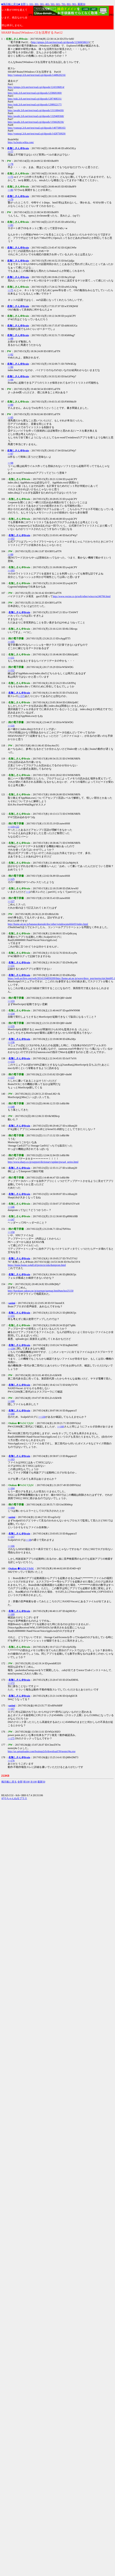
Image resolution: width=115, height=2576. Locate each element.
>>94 (10, 379)
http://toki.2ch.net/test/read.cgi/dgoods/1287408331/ (35, 98)
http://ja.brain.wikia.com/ (21, 142)
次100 (33, 1781)
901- (74, 4)
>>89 (10, 404)
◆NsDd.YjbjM (21, 1568)
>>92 (10, 354)
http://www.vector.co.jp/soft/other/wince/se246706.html (81, 596)
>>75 (10, 177)
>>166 (11, 1546)
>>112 (11, 670)
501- (53, 4)
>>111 (11, 657)
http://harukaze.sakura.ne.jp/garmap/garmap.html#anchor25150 (40, 1290)
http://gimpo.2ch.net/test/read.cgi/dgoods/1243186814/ (36, 87)
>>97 (10, 453)
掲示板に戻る (9, 1781)
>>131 (11, 965)
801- (69, 4)
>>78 (10, 164)
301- (42, 4)
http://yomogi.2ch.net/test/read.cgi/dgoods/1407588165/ (37, 127)
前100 (26, 1781)
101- (31, 4)
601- (58, 4)
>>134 (11, 1013)
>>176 (11, 1760)
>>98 (10, 463)
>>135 (11, 1026)
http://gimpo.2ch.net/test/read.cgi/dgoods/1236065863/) (60, 42)
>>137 (11, 1077)
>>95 (10, 417)
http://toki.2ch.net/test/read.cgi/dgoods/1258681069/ (35, 93)
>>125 (11, 879)
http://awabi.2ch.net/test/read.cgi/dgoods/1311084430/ (36, 110)
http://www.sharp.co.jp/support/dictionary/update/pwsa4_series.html (43, 1162)
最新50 (81, 4)
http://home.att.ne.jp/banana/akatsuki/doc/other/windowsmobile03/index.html (48, 924)
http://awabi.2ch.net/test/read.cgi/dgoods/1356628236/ (36, 122)
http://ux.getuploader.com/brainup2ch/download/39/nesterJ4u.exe (41, 1751)
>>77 (10, 151)
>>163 (11, 1459)
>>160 (11, 1401)
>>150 (11, 1232)
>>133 (11, 1001)
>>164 (11, 1488)
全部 (23, 4)
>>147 (11, 1219)
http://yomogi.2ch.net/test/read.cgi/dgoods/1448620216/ (37, 75)
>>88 (10, 338)
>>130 (11, 1348)
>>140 (11, 1106)
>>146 (11, 1207)
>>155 (11, 1316)
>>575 (21, 696)
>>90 (10, 367)
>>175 (11, 1738)
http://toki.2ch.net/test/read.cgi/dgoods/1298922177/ (35, 104)
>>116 (11, 725)
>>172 (11, 1683)
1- (27, 4)
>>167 (11, 1536)
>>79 (10, 199)
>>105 (11, 641)
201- (37, 4)
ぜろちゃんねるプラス (14, 1798)
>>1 (28, 891)
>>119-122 (13, 826)
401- (47, 4)
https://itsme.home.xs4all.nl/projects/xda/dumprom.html (37, 1265)
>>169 (11, 1614)
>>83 (10, 225)
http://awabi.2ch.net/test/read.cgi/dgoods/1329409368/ (36, 116)
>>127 (11, 901)
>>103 (11, 570)
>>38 (28, 1539)
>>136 (11, 1042)
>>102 (11, 538)
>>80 (10, 190)
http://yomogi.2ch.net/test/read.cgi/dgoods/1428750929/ (37, 133)
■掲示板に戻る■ (10, 4)
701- (63, 4)
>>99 (10, 554)
